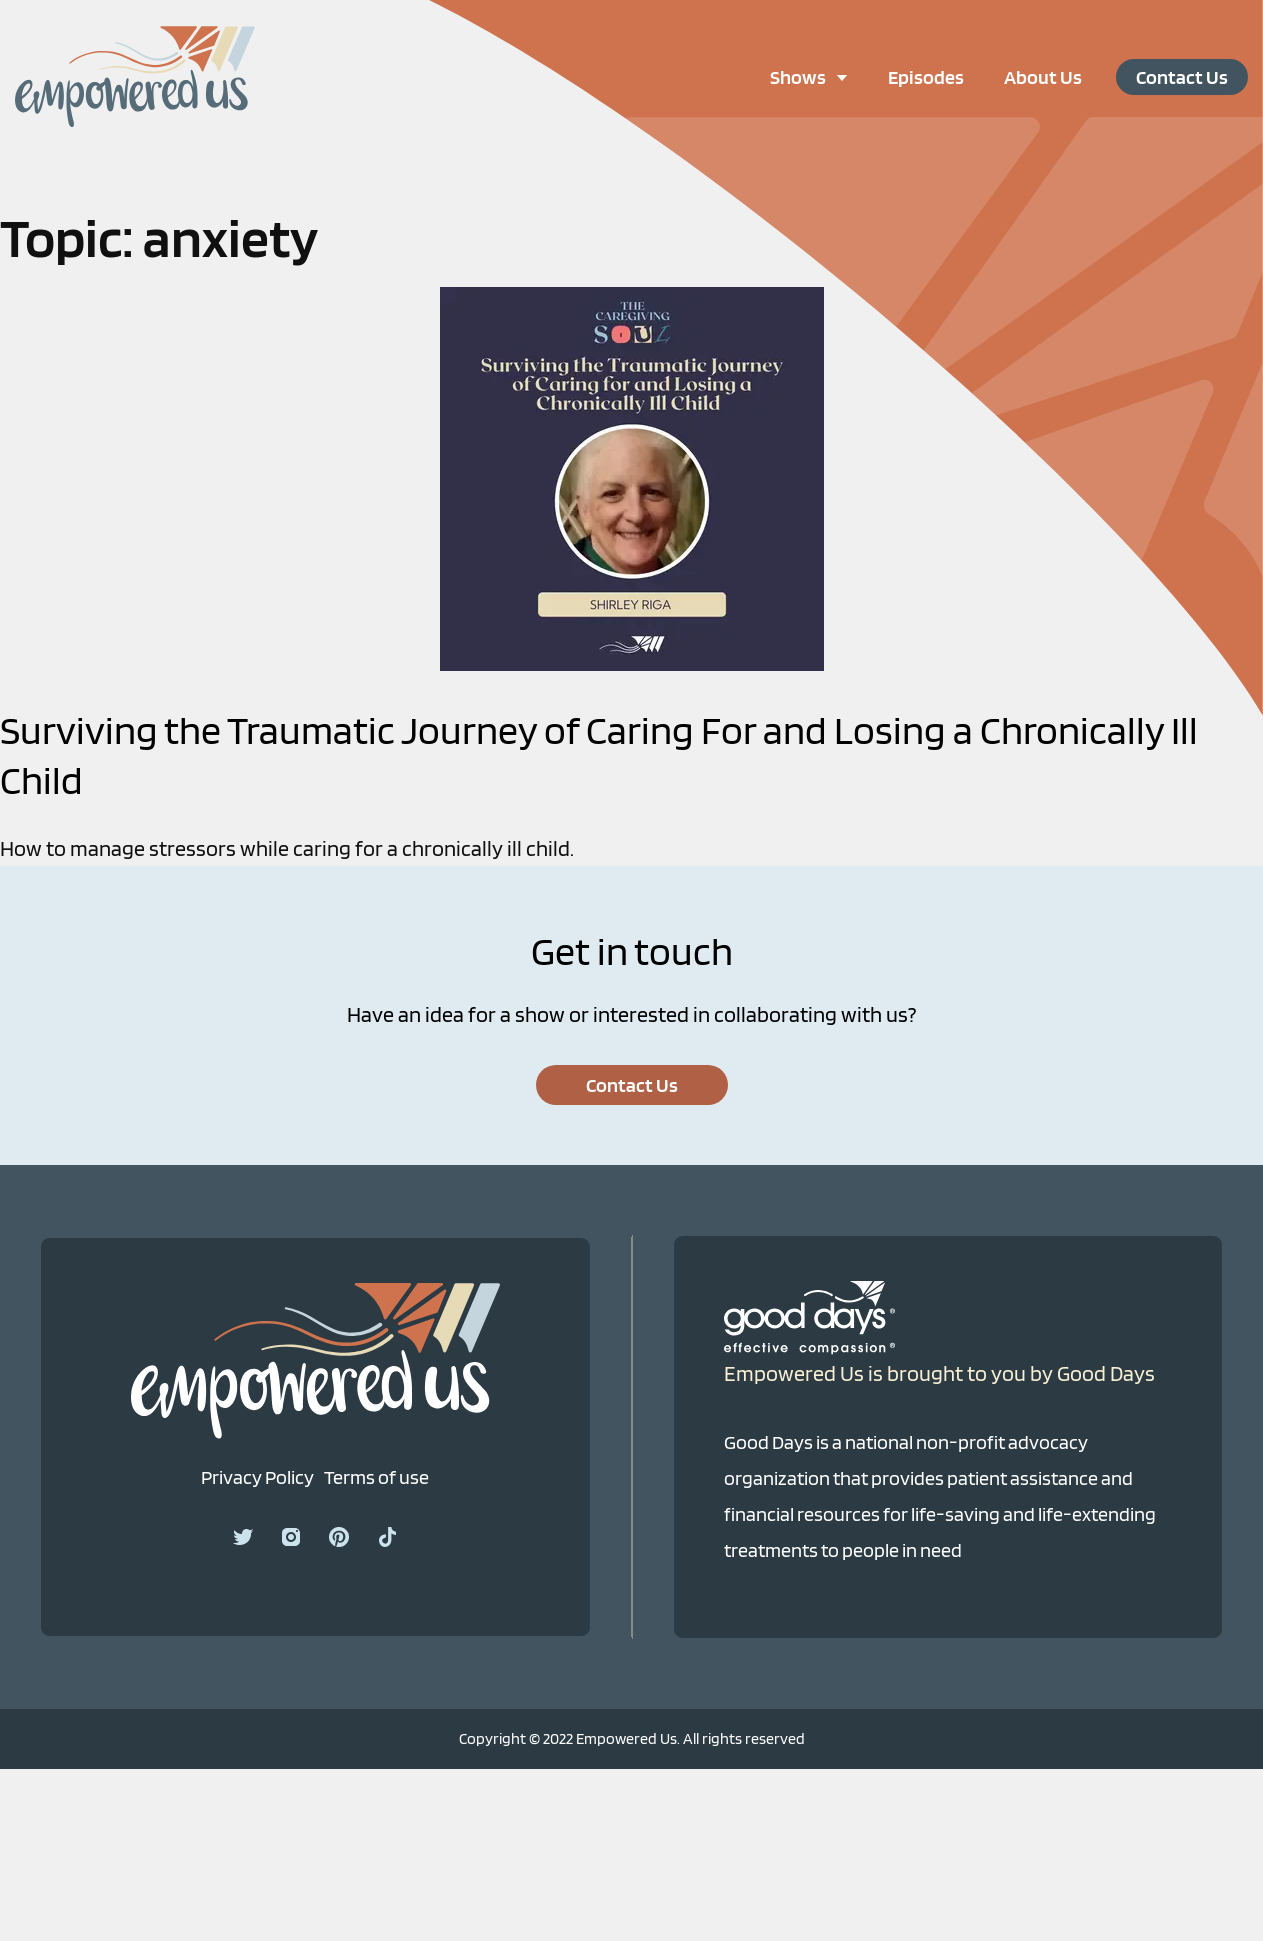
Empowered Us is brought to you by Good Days (939, 1373)
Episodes (926, 77)
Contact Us (1182, 77)
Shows (819, 77)
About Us (1043, 77)
